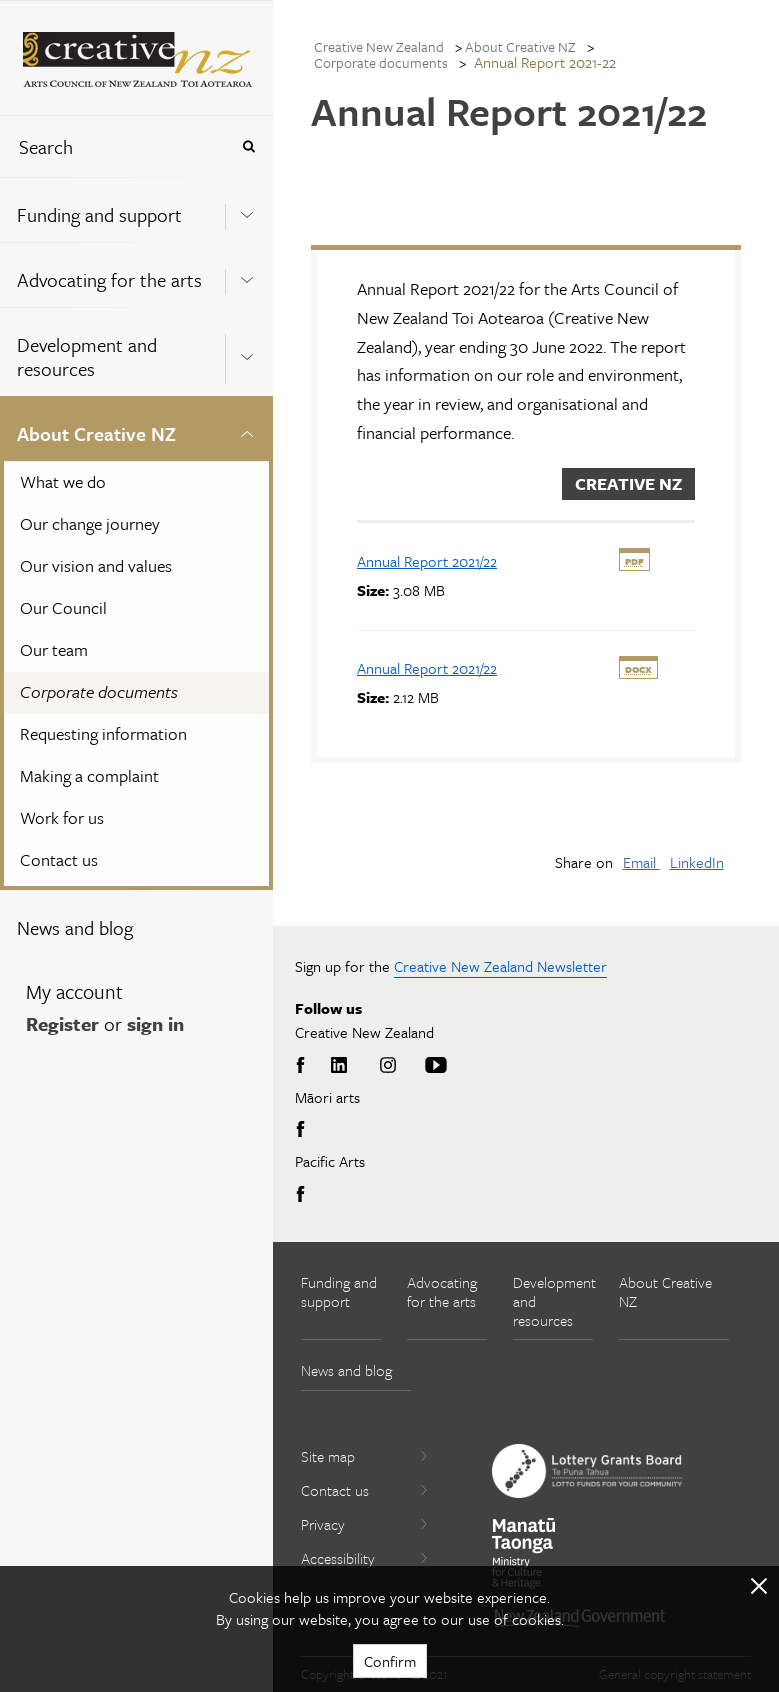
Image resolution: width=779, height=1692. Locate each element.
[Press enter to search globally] (248, 146)
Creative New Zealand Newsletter (500, 966)
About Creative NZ (96, 433)
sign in (155, 1023)
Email (641, 862)
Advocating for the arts (109, 279)
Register (62, 1023)
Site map (365, 1456)
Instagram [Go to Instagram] (388, 1066)
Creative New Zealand (379, 46)
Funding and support (99, 214)
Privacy (365, 1524)
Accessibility (365, 1558)
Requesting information (103, 733)
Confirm (390, 1661)
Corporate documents (99, 691)
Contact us (59, 859)
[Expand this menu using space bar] (247, 209)
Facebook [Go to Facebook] (304, 1066)
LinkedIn (697, 862)
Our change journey (90, 523)
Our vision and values (96, 565)
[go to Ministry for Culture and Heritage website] (524, 1553)
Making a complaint (89, 775)
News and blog (75, 927)
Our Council (63, 607)
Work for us (62, 817)
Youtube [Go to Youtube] (436, 1066)
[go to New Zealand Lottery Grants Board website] (587, 1471)
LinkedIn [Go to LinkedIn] (339, 1066)
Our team (54, 649)
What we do (63, 481)
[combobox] (114, 146)
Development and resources (87, 356)
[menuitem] (136, 209)
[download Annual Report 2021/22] (427, 561)
